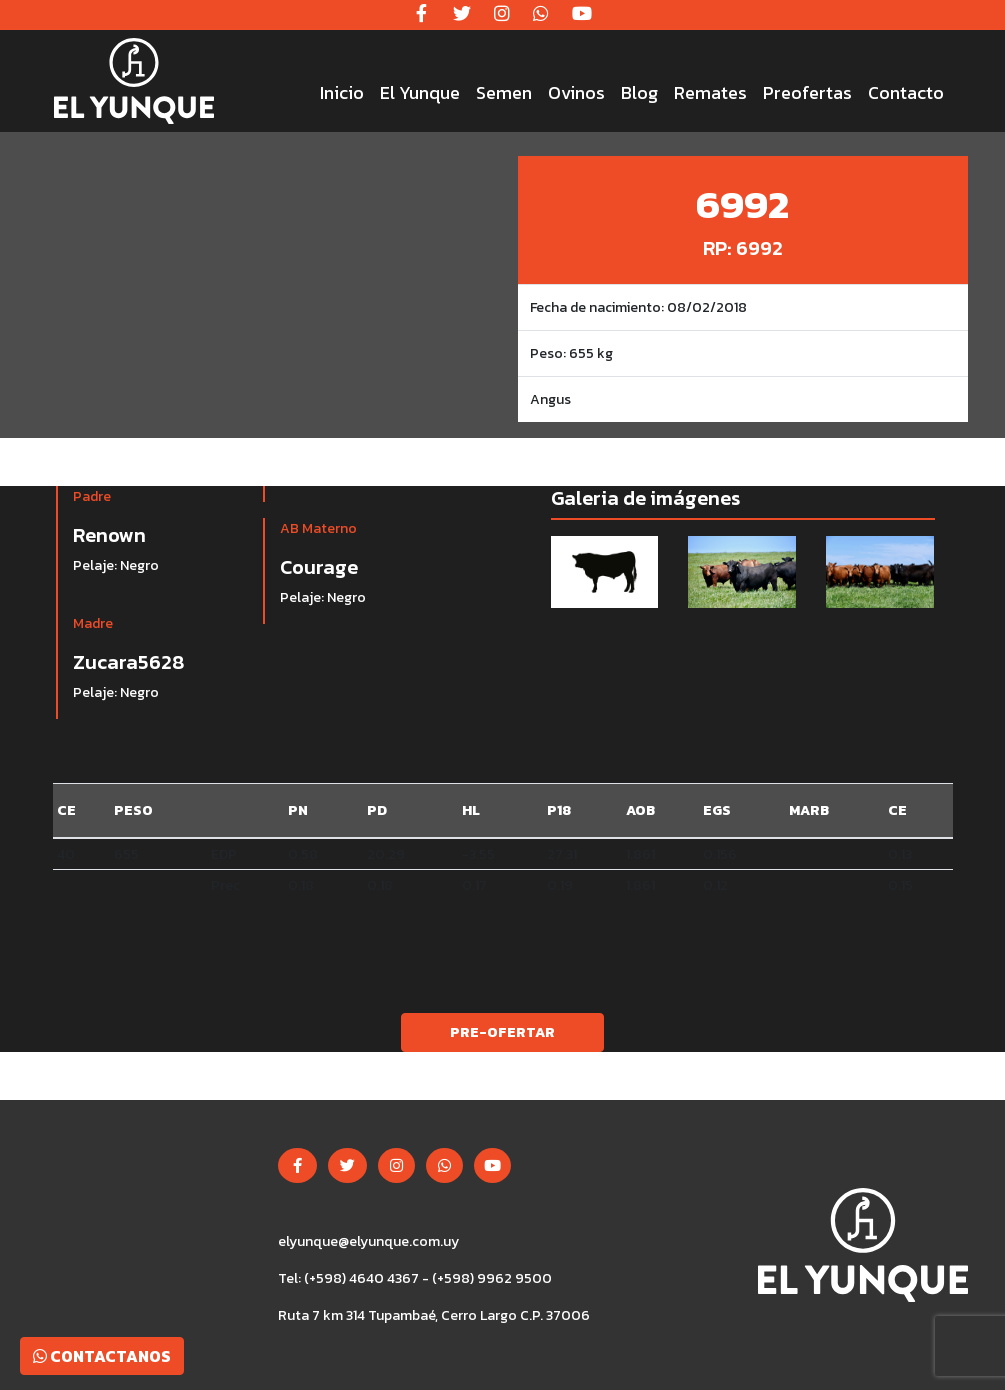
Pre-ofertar (502, 1032)
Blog (639, 92)
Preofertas (807, 92)
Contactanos (102, 1356)
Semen (504, 92)
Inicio (342, 92)
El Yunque (420, 92)
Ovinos (576, 92)
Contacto (906, 92)
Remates (710, 92)
